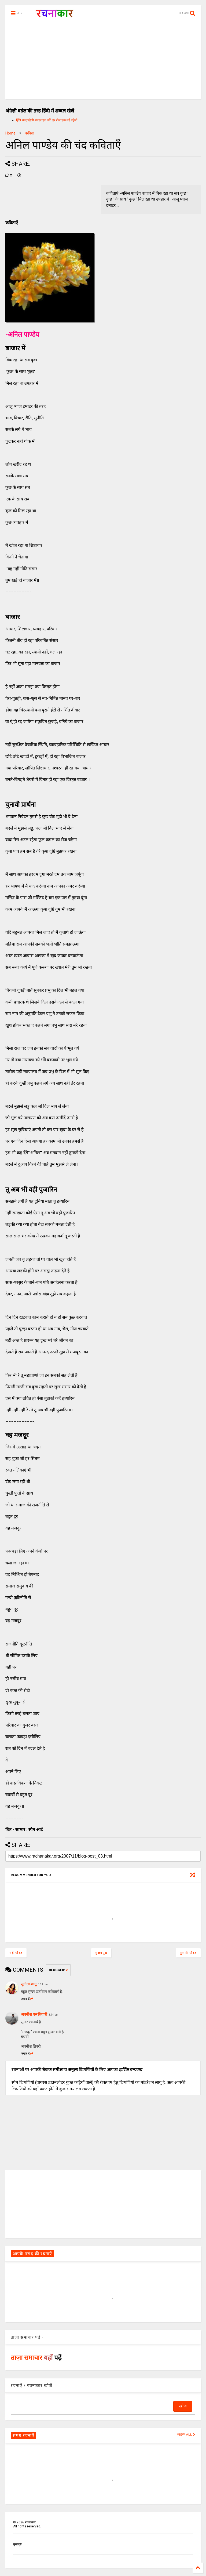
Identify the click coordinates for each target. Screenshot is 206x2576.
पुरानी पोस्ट (188, 1953)
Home (10, 133)
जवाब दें (27, 1999)
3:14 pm (53, 2014)
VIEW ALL (186, 2434)
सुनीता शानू (28, 1984)
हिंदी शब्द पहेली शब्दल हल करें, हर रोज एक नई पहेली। (47, 120)
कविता (29, 133)
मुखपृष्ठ (17, 2544)
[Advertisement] (103, 61)
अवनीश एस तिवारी (34, 2014)
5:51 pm (43, 1984)
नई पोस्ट (16, 1953)
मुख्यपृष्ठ (101, 1953)
